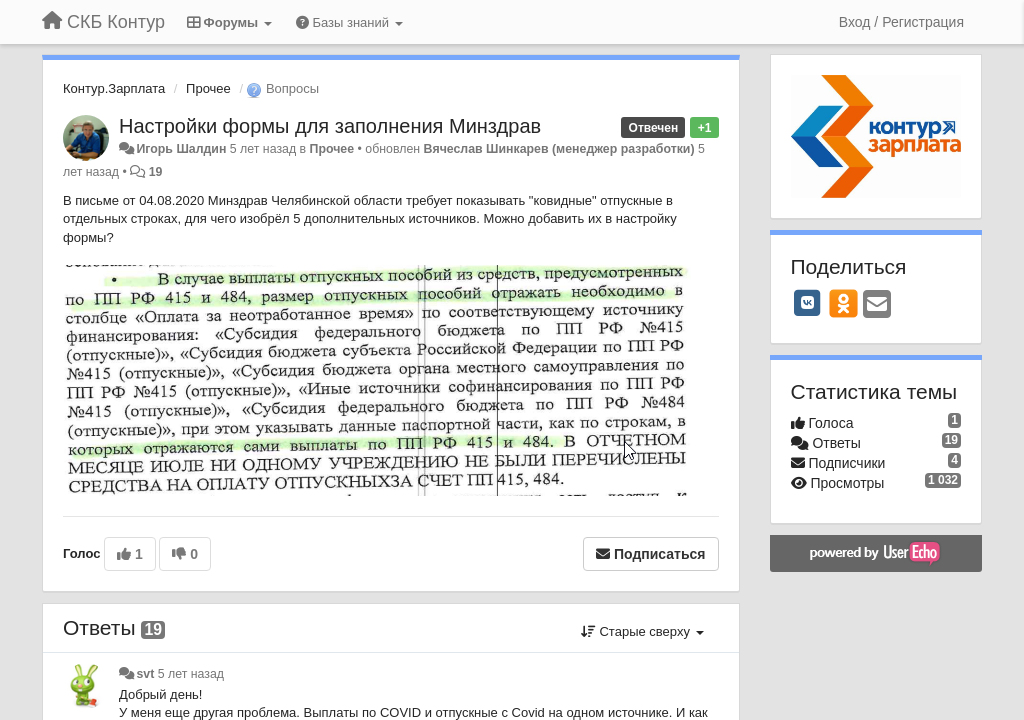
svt (145, 674)
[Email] (877, 305)
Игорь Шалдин (181, 149)
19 (156, 172)
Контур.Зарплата (114, 88)
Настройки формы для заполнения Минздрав (330, 126)
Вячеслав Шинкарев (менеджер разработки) (559, 149)
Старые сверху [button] (642, 631)
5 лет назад (191, 674)
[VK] (808, 303)
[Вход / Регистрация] (901, 22)
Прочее (208, 88)
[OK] (843, 303)
